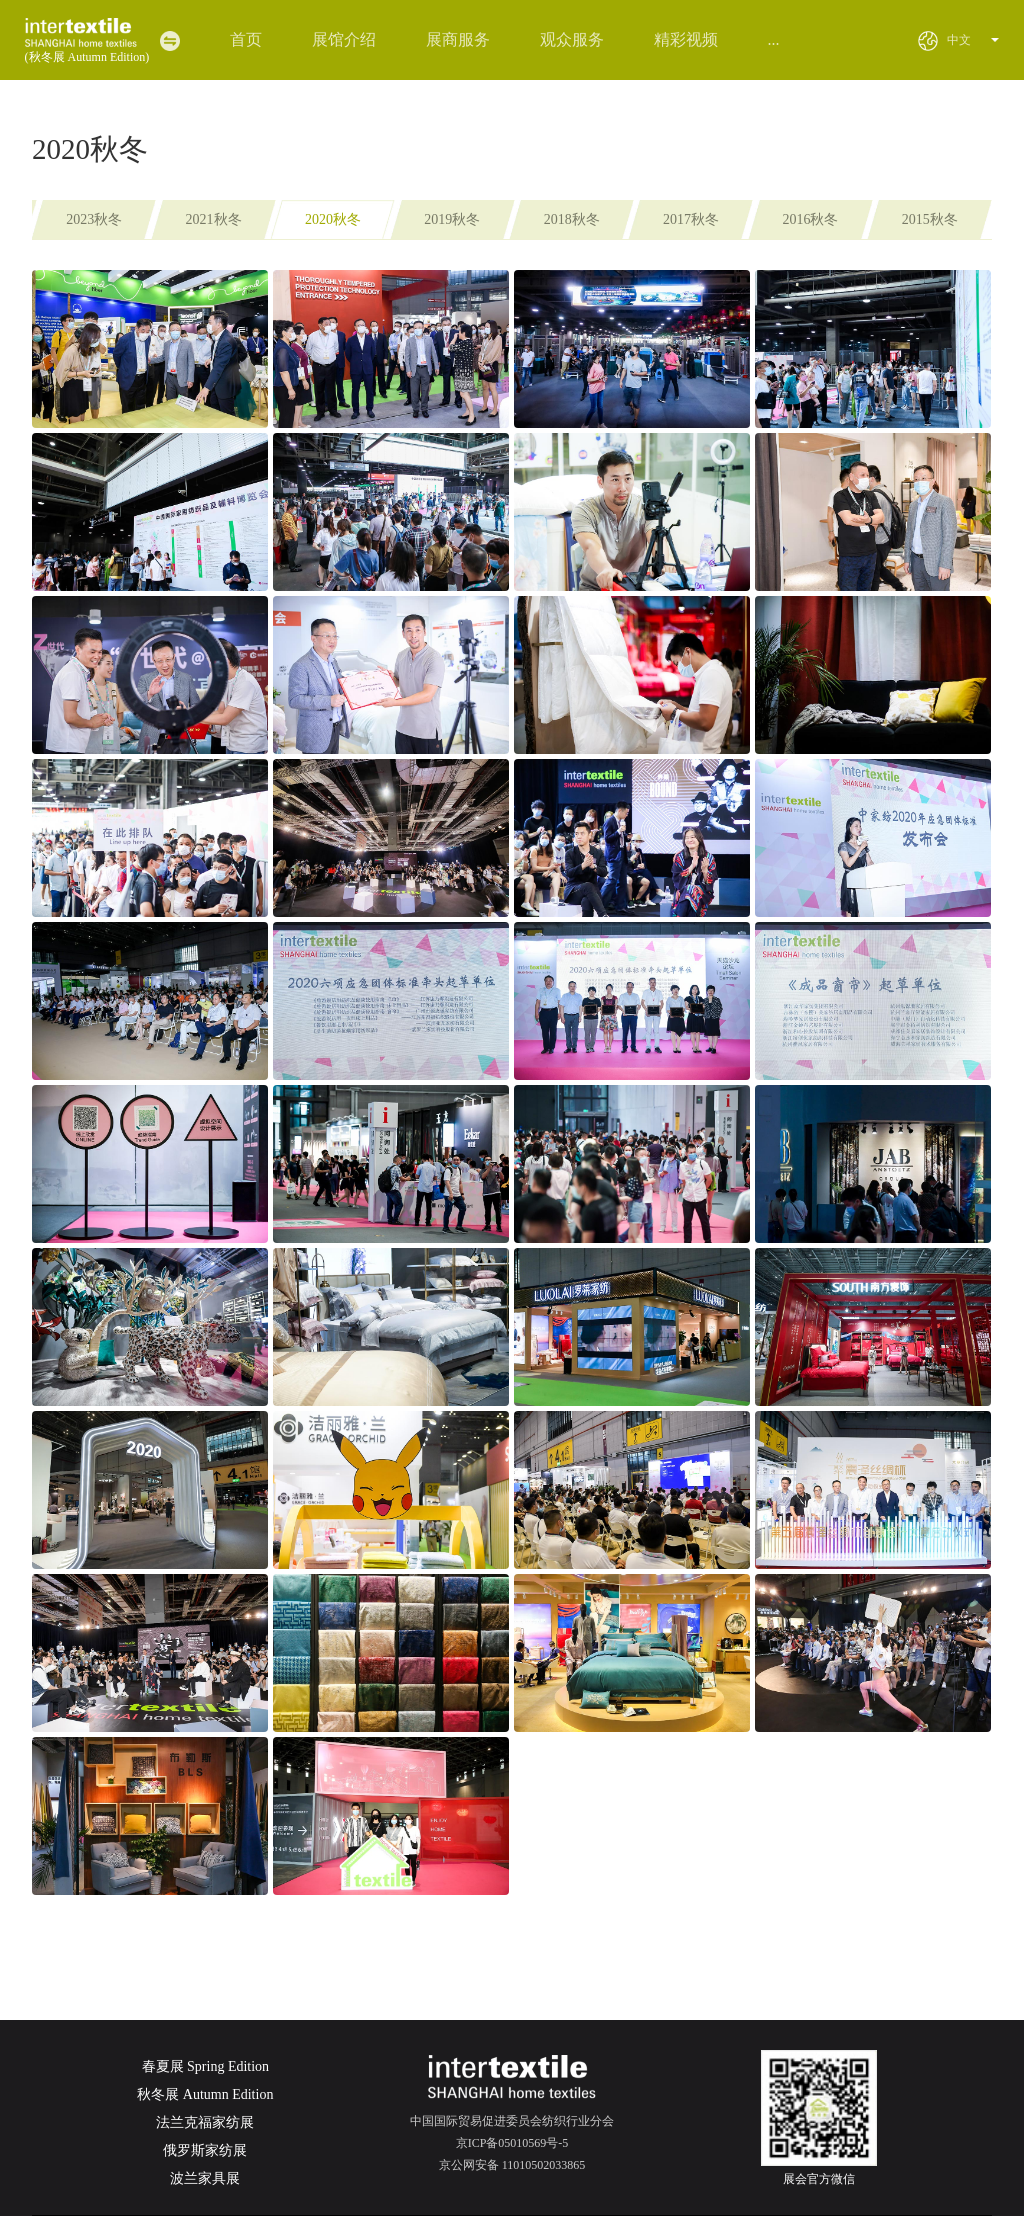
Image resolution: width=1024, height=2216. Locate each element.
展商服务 (458, 39)
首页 (246, 39)
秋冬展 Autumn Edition (205, 2094)
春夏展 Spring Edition (206, 2066)
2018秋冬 (572, 219)
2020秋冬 (333, 219)
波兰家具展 (205, 2178)
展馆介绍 (344, 39)
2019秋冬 (452, 219)
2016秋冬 (810, 219)
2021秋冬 (214, 219)
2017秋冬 (691, 219)
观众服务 (572, 39)
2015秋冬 (930, 219)
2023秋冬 (94, 219)
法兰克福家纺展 (205, 2122)
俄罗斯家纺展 (205, 2150)
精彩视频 (686, 39)
